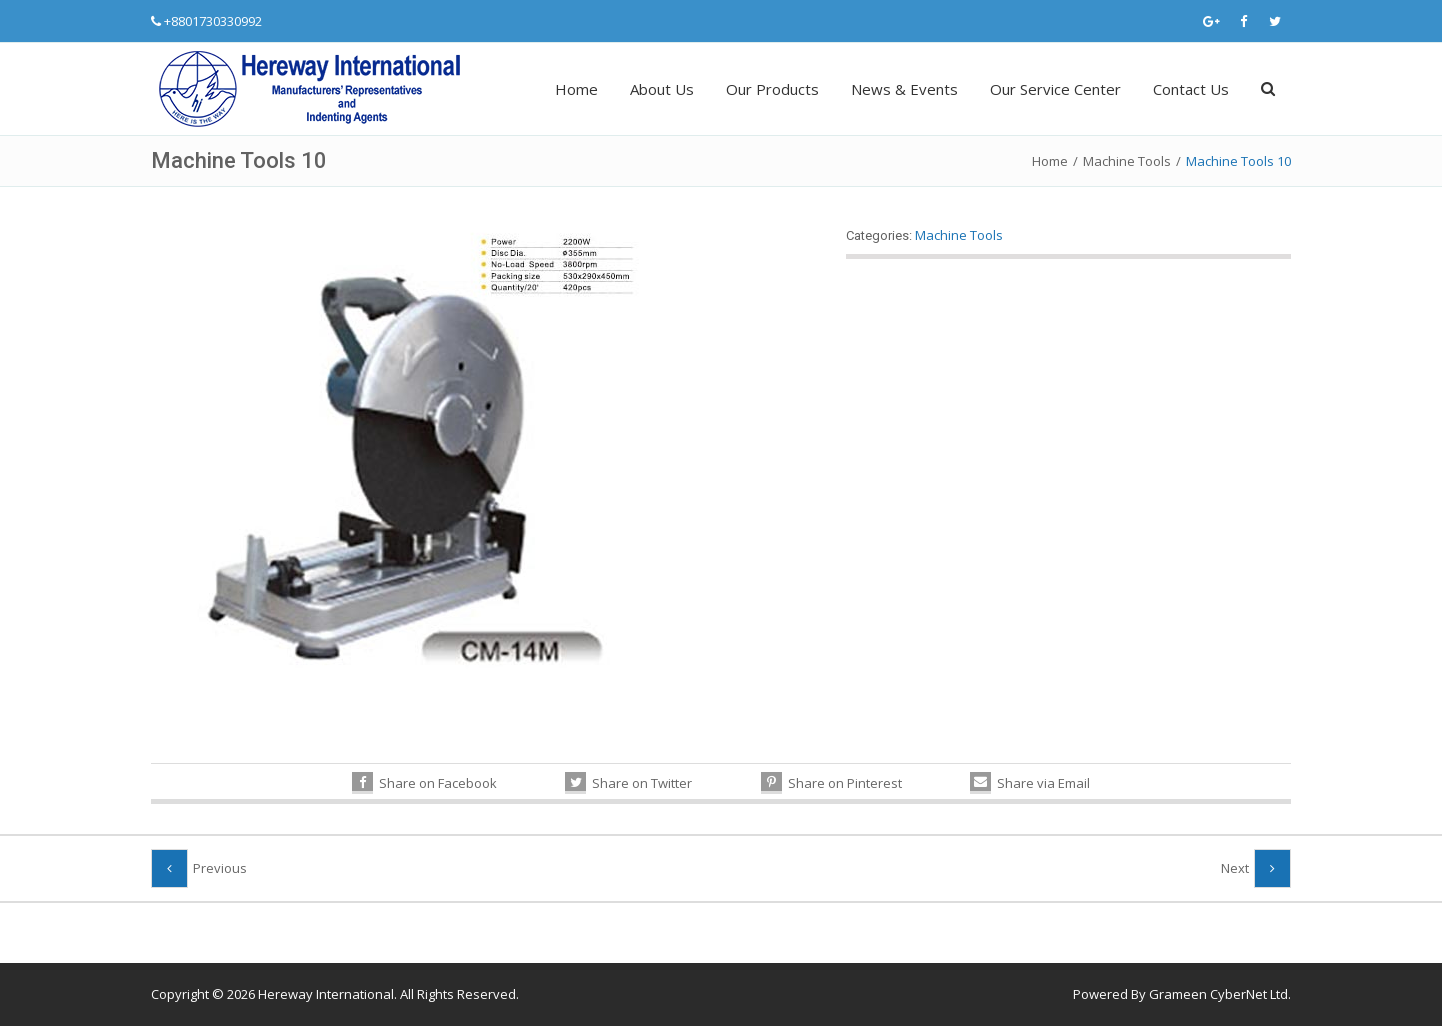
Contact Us (1191, 89)
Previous (220, 868)
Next (1235, 868)
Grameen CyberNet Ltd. (1220, 994)
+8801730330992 (213, 21)
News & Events (904, 89)
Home (576, 89)
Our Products (772, 89)
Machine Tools (1127, 161)
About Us (662, 89)
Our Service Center (1055, 89)
